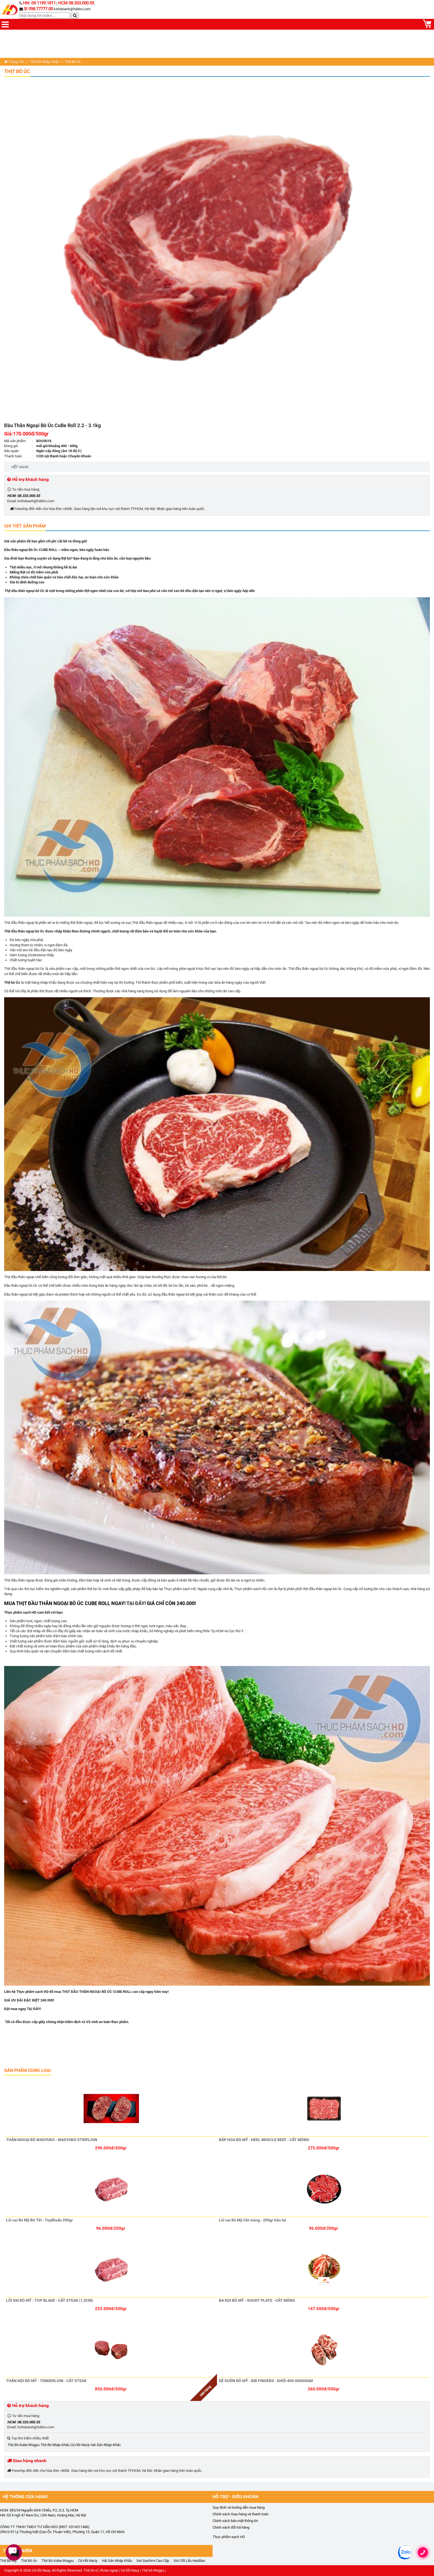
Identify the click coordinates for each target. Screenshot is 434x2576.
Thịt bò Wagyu (153, 2570)
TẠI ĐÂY (135, 1603)
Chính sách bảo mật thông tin (235, 2521)
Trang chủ (14, 62)
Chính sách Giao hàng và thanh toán (240, 2514)
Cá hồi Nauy (41, 2570)
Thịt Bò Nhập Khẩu (44, 62)
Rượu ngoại (109, 2570)
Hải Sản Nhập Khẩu (105, 2445)
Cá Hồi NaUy (79, 2445)
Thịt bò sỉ (91, 2570)
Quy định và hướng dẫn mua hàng (239, 2507)
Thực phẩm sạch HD (229, 2537)
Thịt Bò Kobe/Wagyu (23, 2445)
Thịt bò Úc (12, 982)
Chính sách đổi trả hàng (231, 2527)
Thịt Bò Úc (17, 71)
